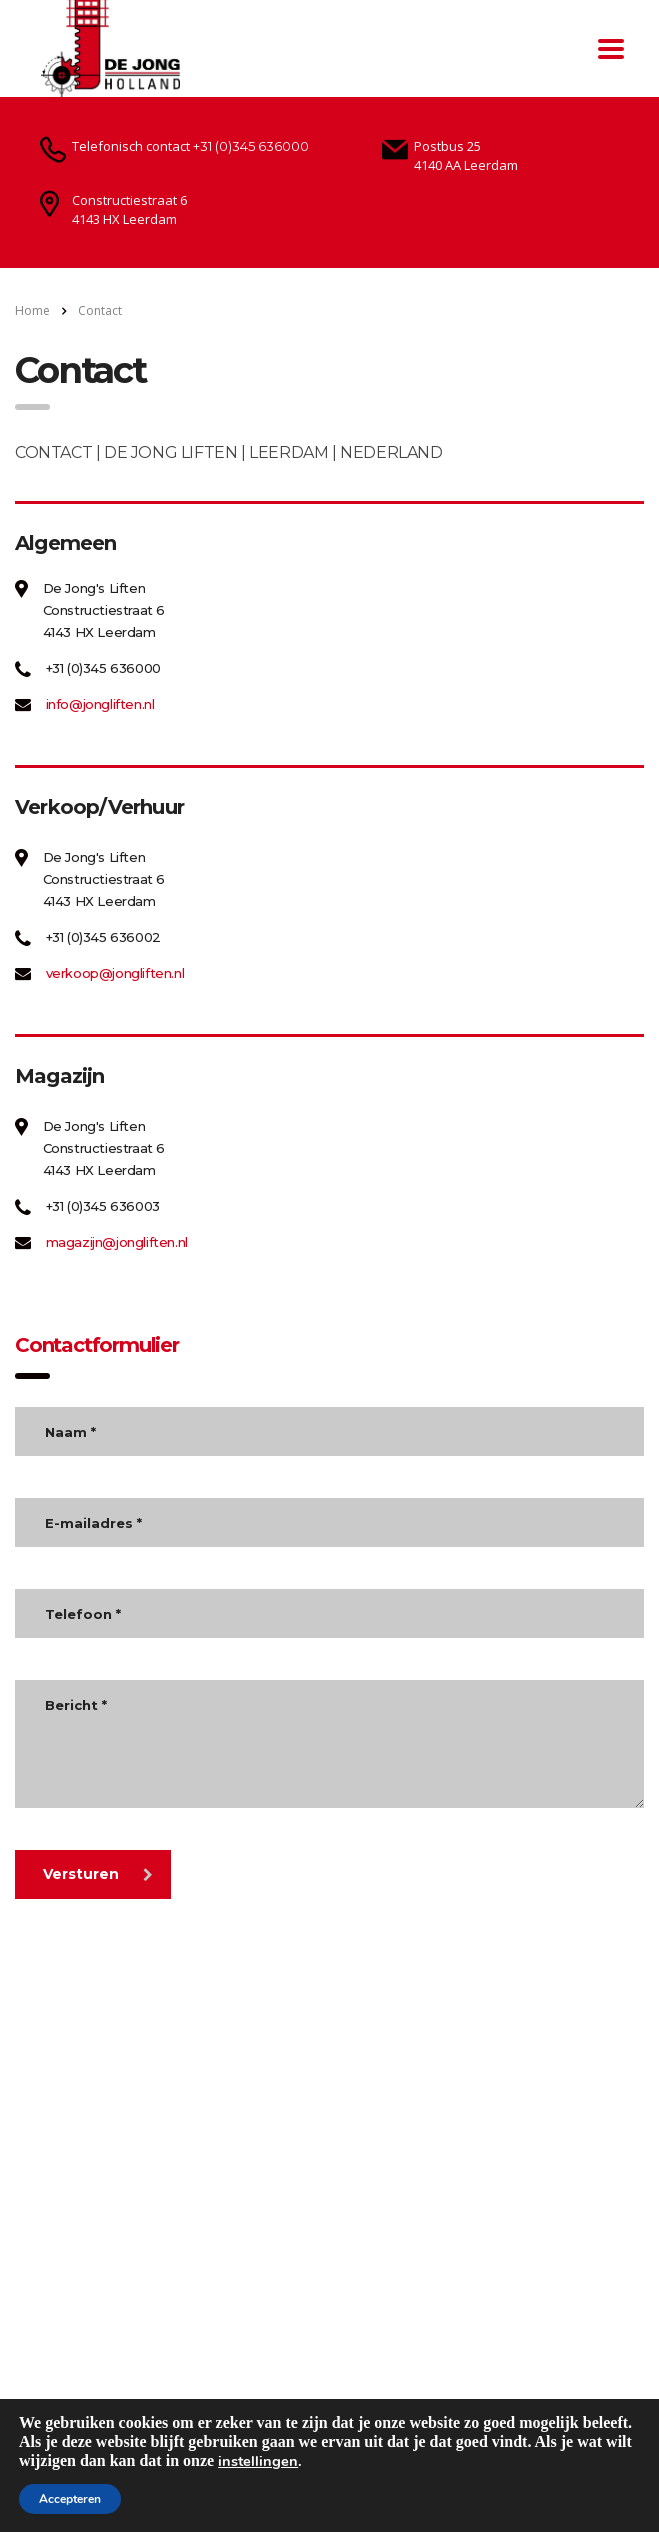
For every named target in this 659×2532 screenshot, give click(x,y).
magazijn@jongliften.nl (117, 1242)
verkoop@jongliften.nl (115, 973)
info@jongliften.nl (100, 704)
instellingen (258, 2461)
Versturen (98, 1874)
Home (32, 310)
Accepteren (70, 2499)
